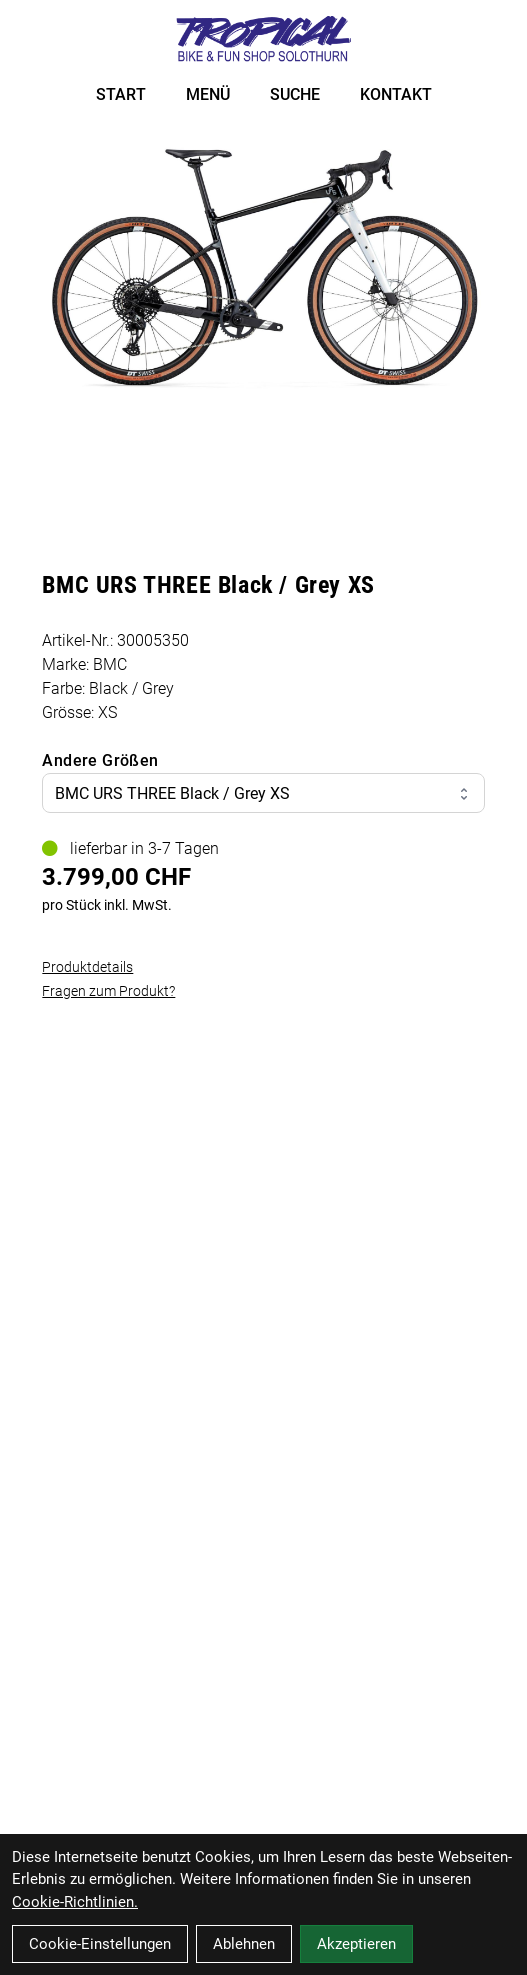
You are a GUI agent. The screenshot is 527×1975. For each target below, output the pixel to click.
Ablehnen (244, 1944)
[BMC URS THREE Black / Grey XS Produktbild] (263, 269)
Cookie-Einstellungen (100, 1944)
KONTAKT (396, 94)
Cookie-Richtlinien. (75, 1902)
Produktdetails (87, 967)
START (121, 94)
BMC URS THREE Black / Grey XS (263, 793)
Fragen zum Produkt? (108, 991)
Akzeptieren (356, 1944)
